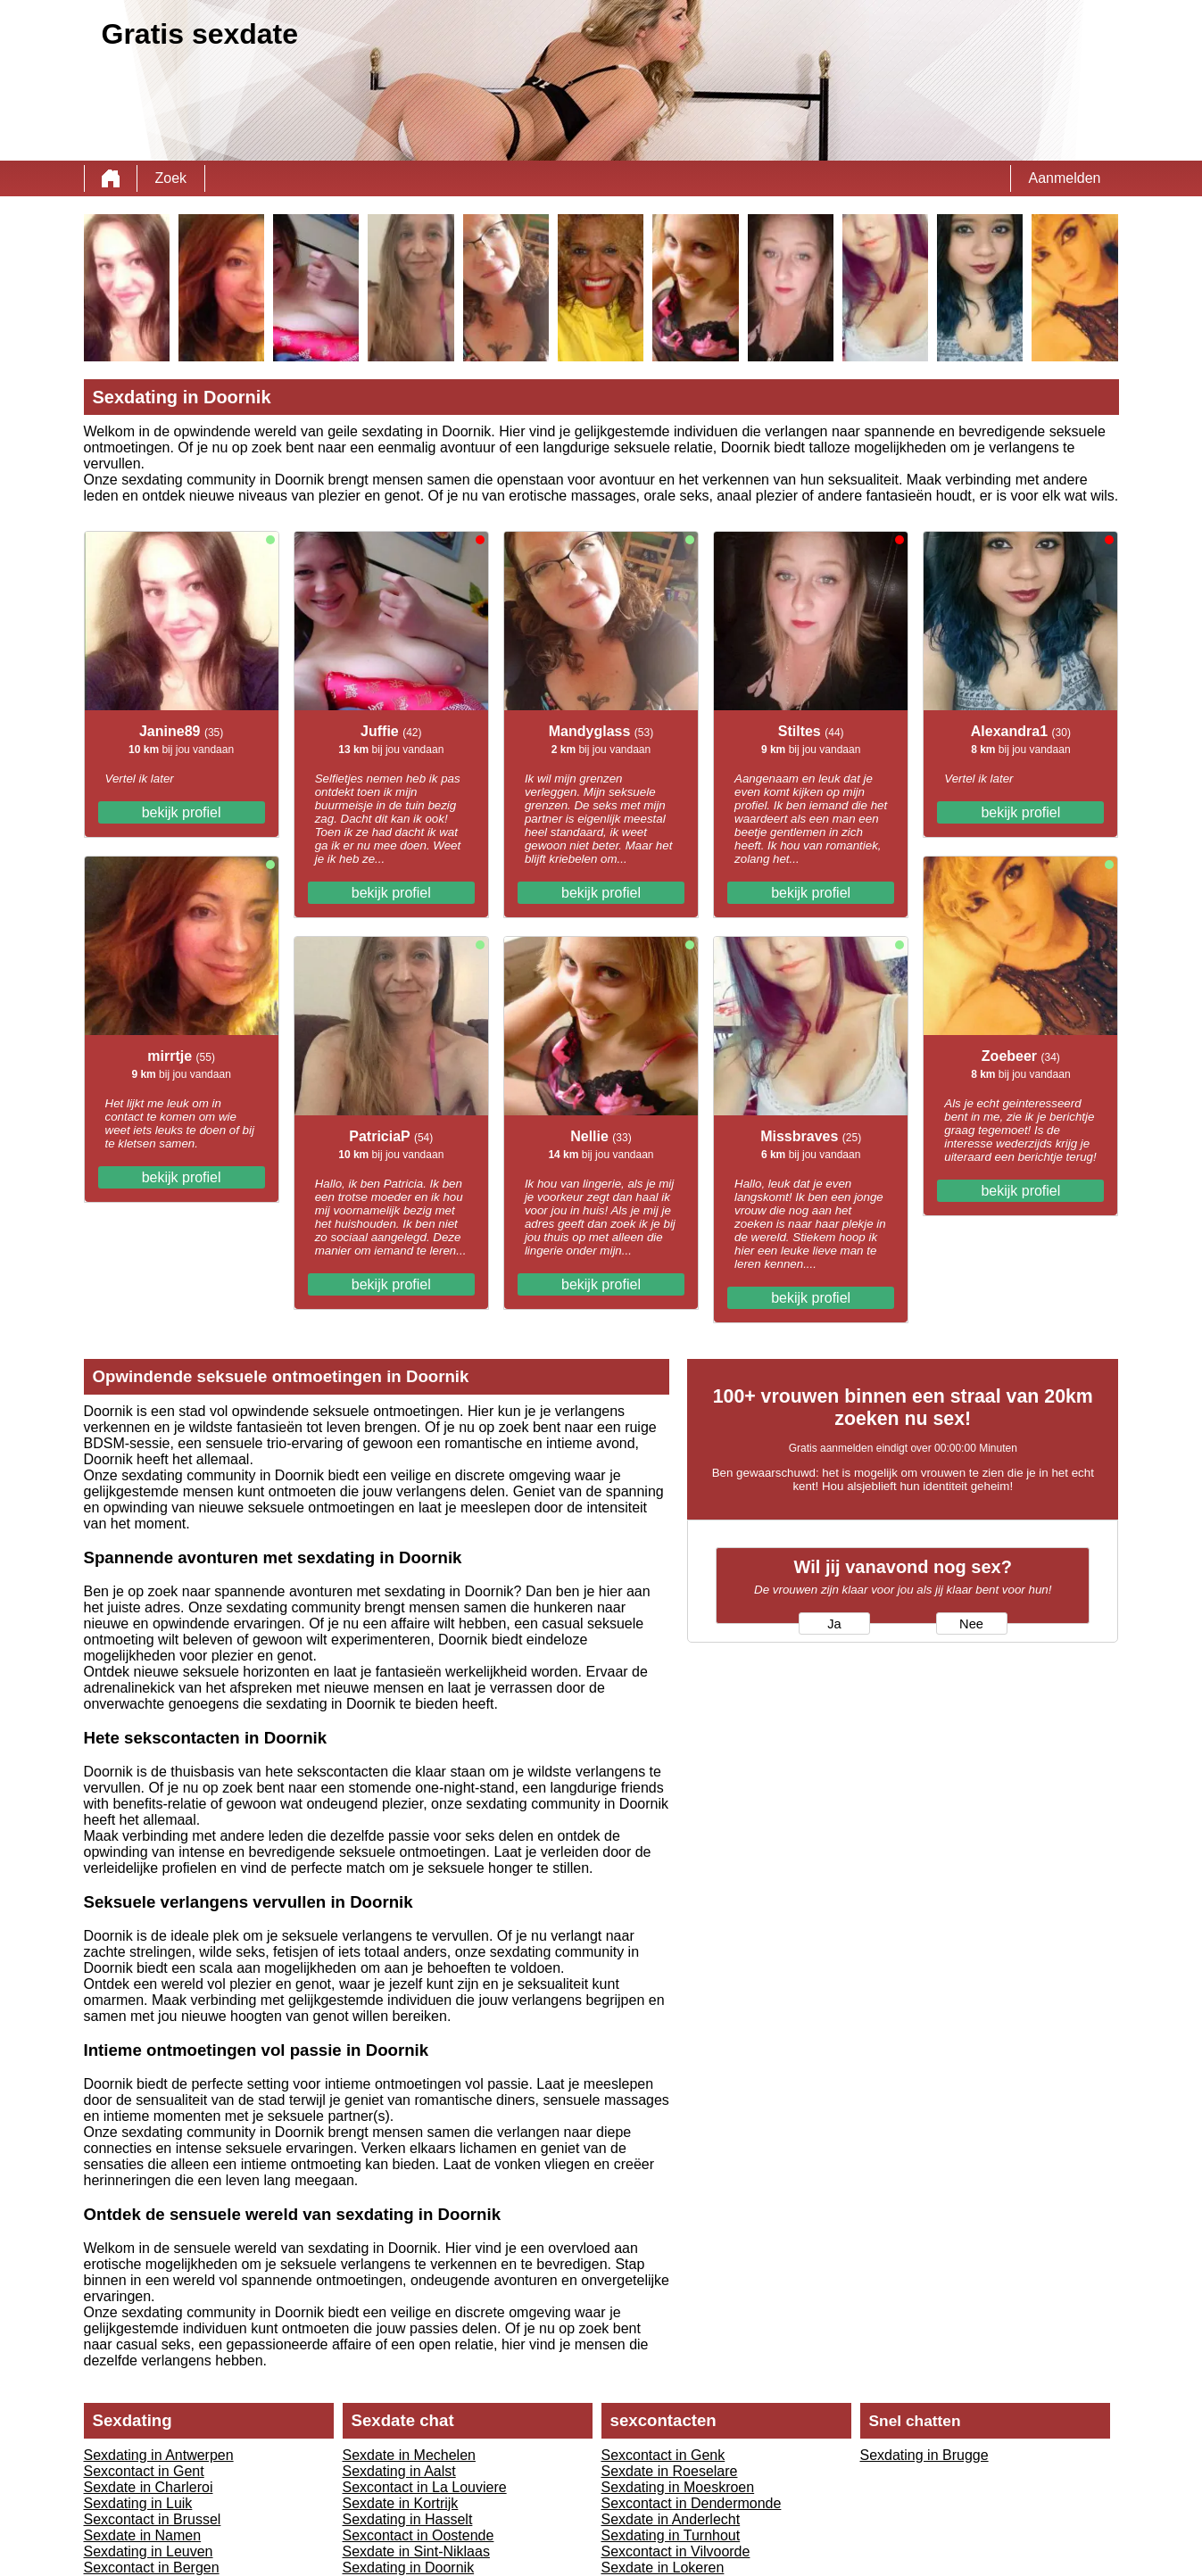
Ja (834, 1624)
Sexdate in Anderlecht (671, 2519)
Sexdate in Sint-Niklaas (416, 2551)
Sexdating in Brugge (924, 2455)
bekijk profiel (181, 812)
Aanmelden (1065, 178)
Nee (971, 1624)
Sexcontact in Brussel (152, 2519)
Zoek (171, 178)
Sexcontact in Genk (663, 2455)
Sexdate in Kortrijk (401, 2503)
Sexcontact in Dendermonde (691, 2503)
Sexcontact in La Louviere (425, 2487)
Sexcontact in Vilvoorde (675, 2551)
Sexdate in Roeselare (669, 2471)
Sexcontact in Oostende (418, 2535)
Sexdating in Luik (138, 2503)
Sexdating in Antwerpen (159, 2455)
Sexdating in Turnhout (671, 2535)
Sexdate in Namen (143, 2535)
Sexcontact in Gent (144, 2471)
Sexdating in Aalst (399, 2471)
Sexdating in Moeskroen (678, 2487)
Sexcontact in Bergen (152, 2567)
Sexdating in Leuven (148, 2551)
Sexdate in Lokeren (663, 2567)
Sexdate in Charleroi (148, 2487)
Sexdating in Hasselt (408, 2519)
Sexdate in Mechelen (409, 2455)
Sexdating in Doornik (409, 2567)
